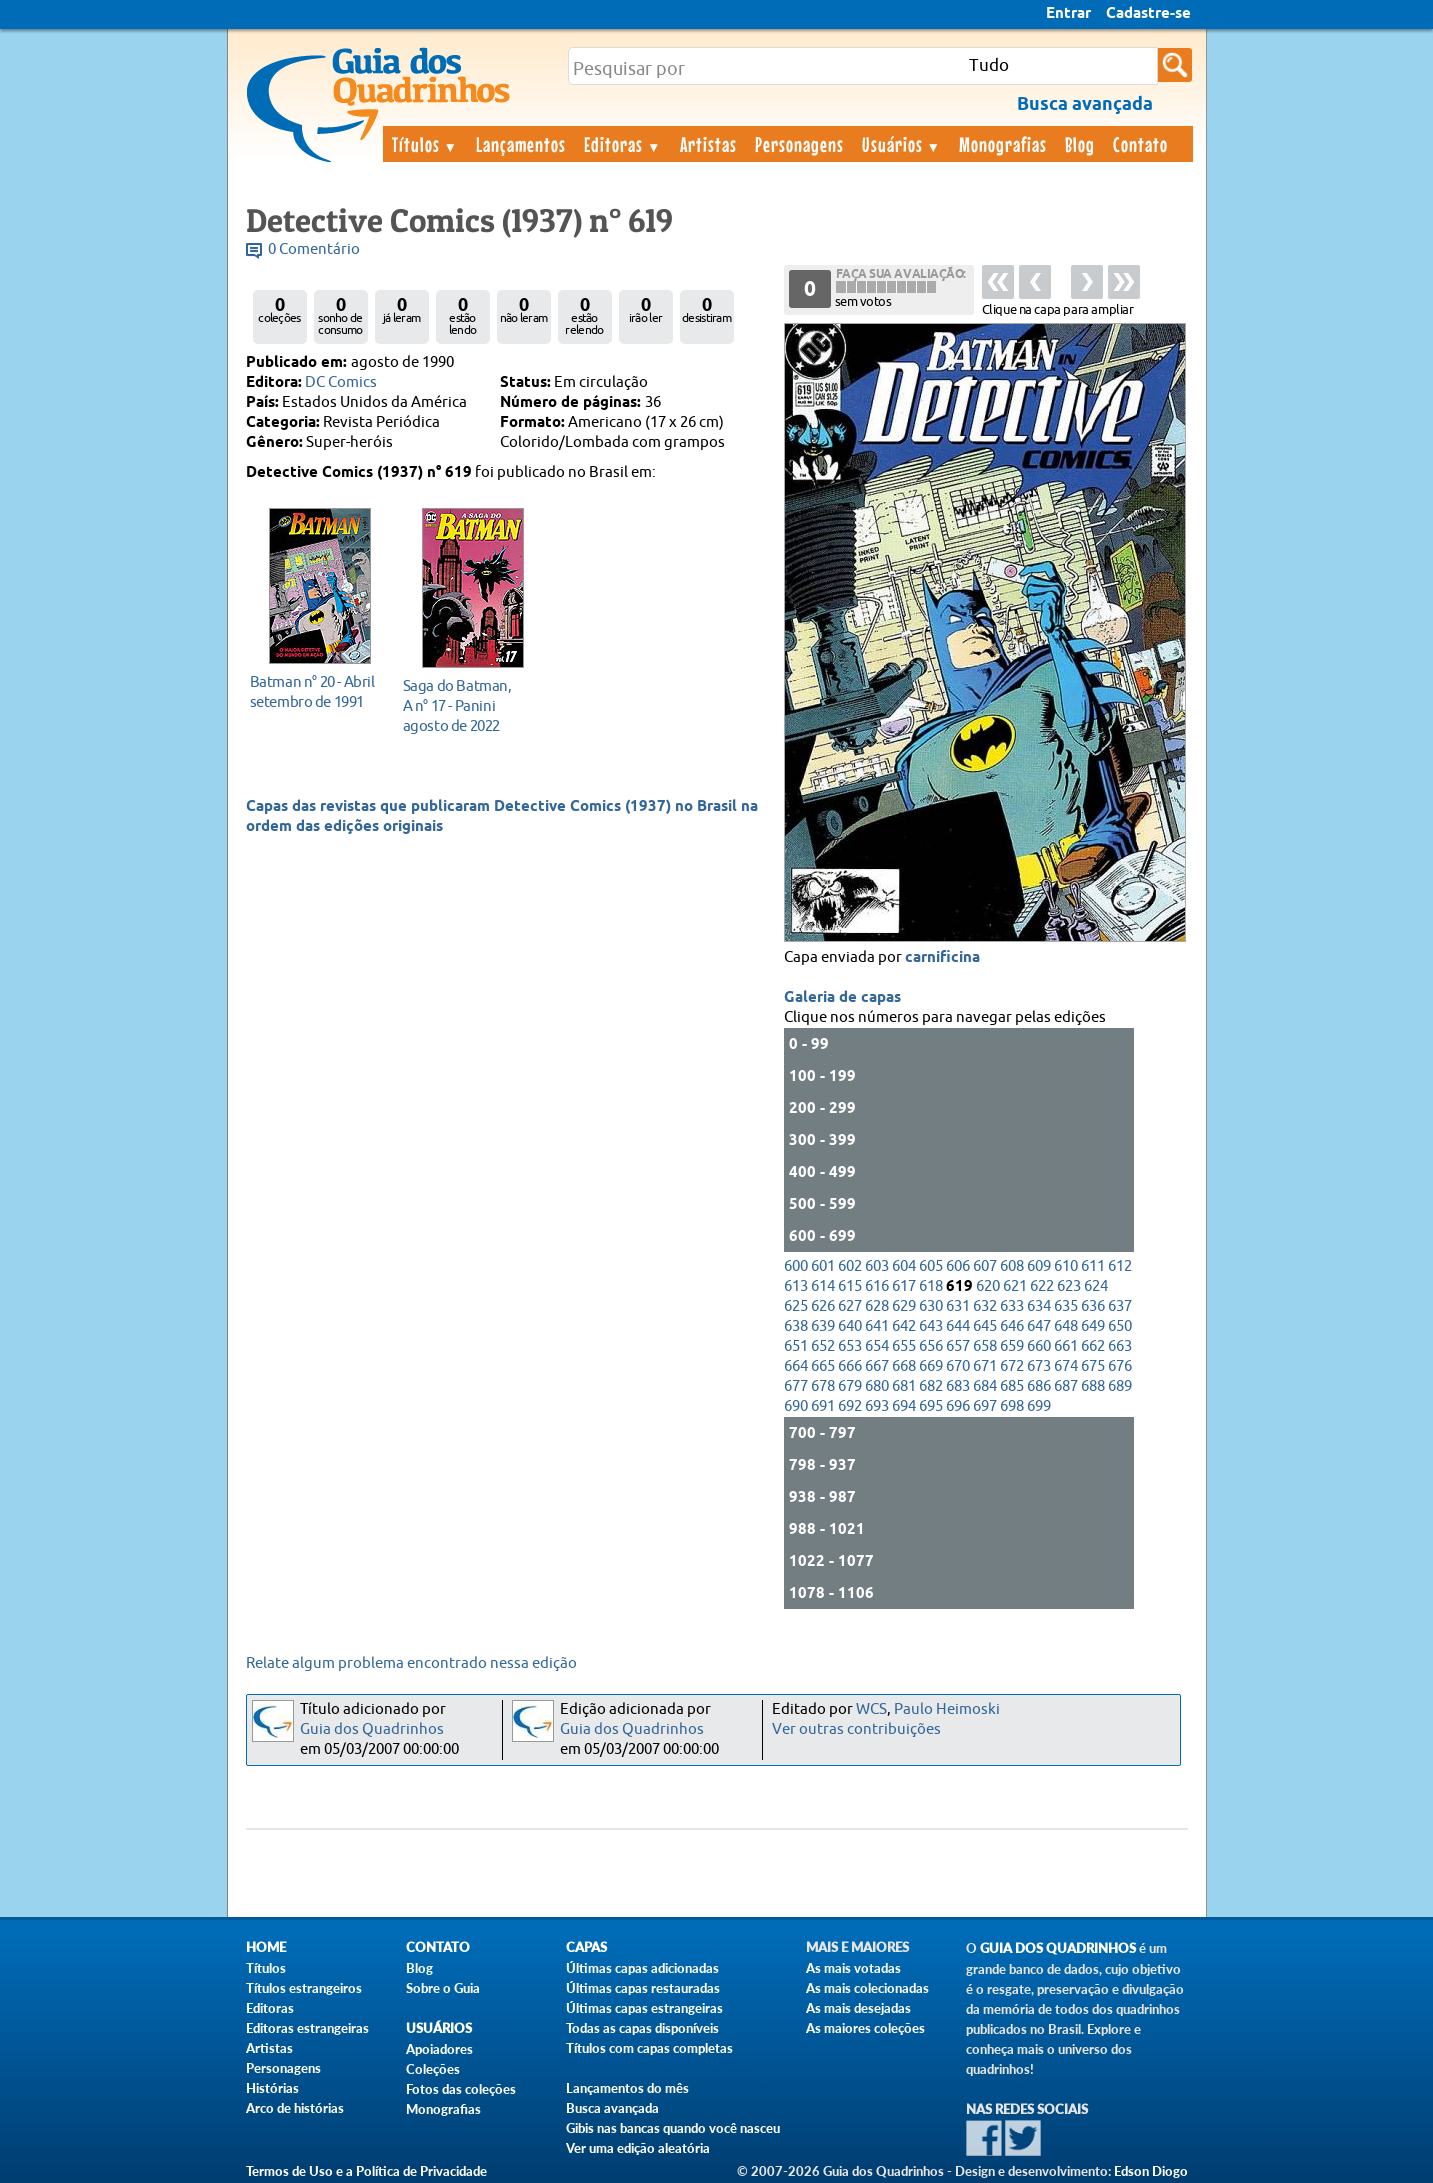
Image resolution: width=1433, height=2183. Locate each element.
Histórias (272, 2088)
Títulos (425, 144)
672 (1012, 1366)
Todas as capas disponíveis (642, 2028)
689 (1120, 1386)
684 (985, 1386)
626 (823, 1306)
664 (796, 1366)
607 (985, 1266)
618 (931, 1286)
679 (850, 1386)
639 (823, 1326)
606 (958, 1266)
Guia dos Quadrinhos (372, 1729)
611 (1093, 1266)
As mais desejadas (858, 2008)
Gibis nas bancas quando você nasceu (673, 2128)
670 (958, 1366)
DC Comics (341, 382)
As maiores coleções (865, 2028)
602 (850, 1266)
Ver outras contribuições (856, 1729)
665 (823, 1366)
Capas (586, 1947)
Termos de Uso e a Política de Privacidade (366, 2171)
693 (877, 1406)
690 (796, 1406)
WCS (871, 1709)
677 (796, 1386)
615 (850, 1286)
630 (931, 1306)
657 (958, 1346)
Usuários (902, 144)
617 (904, 1286)
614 (823, 1286)
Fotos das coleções (461, 2089)
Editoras (623, 144)
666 (850, 1366)
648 (1066, 1326)
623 (1069, 1286)
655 (904, 1346)
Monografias (1003, 144)
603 (877, 1266)
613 (796, 1286)
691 (823, 1406)
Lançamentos (521, 144)
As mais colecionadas (867, 1988)
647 (1039, 1326)
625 (796, 1306)
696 (958, 1406)
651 (796, 1346)
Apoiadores (439, 2049)
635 (1066, 1306)
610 (1066, 1266)
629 (904, 1306)
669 (931, 1366)
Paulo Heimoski (947, 1709)
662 (1093, 1346)
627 (850, 1306)
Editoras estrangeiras (307, 2028)
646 (1012, 1326)
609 (1039, 1266)
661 (1066, 1346)
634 (1039, 1306)
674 (1066, 1366)
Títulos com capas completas (649, 2048)
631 (958, 1306)
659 (1012, 1346)
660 (1039, 1346)
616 (877, 1286)
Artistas (708, 144)
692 (850, 1406)
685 (1012, 1386)
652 (823, 1346)
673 (1039, 1366)
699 (1039, 1406)
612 (1120, 1266)
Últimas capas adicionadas (642, 1968)
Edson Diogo (1151, 2171)
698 (1012, 1406)
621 (1015, 1286)
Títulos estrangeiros (304, 1988)
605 (931, 1266)
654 (877, 1346)
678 (823, 1386)
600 (796, 1266)
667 (877, 1366)
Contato (1140, 144)
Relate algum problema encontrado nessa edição (411, 1663)
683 (958, 1386)
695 (931, 1406)
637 (1120, 1306)
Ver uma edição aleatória (638, 2148)
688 (1093, 1386)
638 (796, 1326)
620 (988, 1286)
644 (958, 1326)
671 (985, 1366)
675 (1093, 1366)
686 (1039, 1386)
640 (850, 1326)
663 (1120, 1346)
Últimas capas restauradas (643, 1988)
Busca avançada (612, 2108)
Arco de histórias (295, 2108)
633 (1012, 1306)
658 (985, 1346)
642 (904, 1326)
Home (266, 1947)
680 (877, 1386)
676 (1120, 1366)
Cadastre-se (1148, 14)
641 (877, 1326)
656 (931, 1346)
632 (985, 1306)
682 (931, 1386)
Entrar (1068, 14)
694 (904, 1406)
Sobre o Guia (443, 1988)
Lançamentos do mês (627, 2088)
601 (823, 1266)
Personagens (799, 144)
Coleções (433, 2069)
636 (1093, 1306)
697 (985, 1406)
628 (877, 1306)
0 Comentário (314, 249)
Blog (1080, 144)
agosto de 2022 (467, 705)
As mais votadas (853, 1968)
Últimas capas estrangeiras (644, 2008)
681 (904, 1386)
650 (1120, 1326)
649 (1093, 1326)
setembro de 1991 (314, 691)
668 (904, 1366)
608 (1012, 1266)
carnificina (942, 958)
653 (850, 1346)
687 (1066, 1386)
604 (904, 1266)
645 (985, 1326)
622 (1042, 1286)
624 (1096, 1286)
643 (931, 1326)
